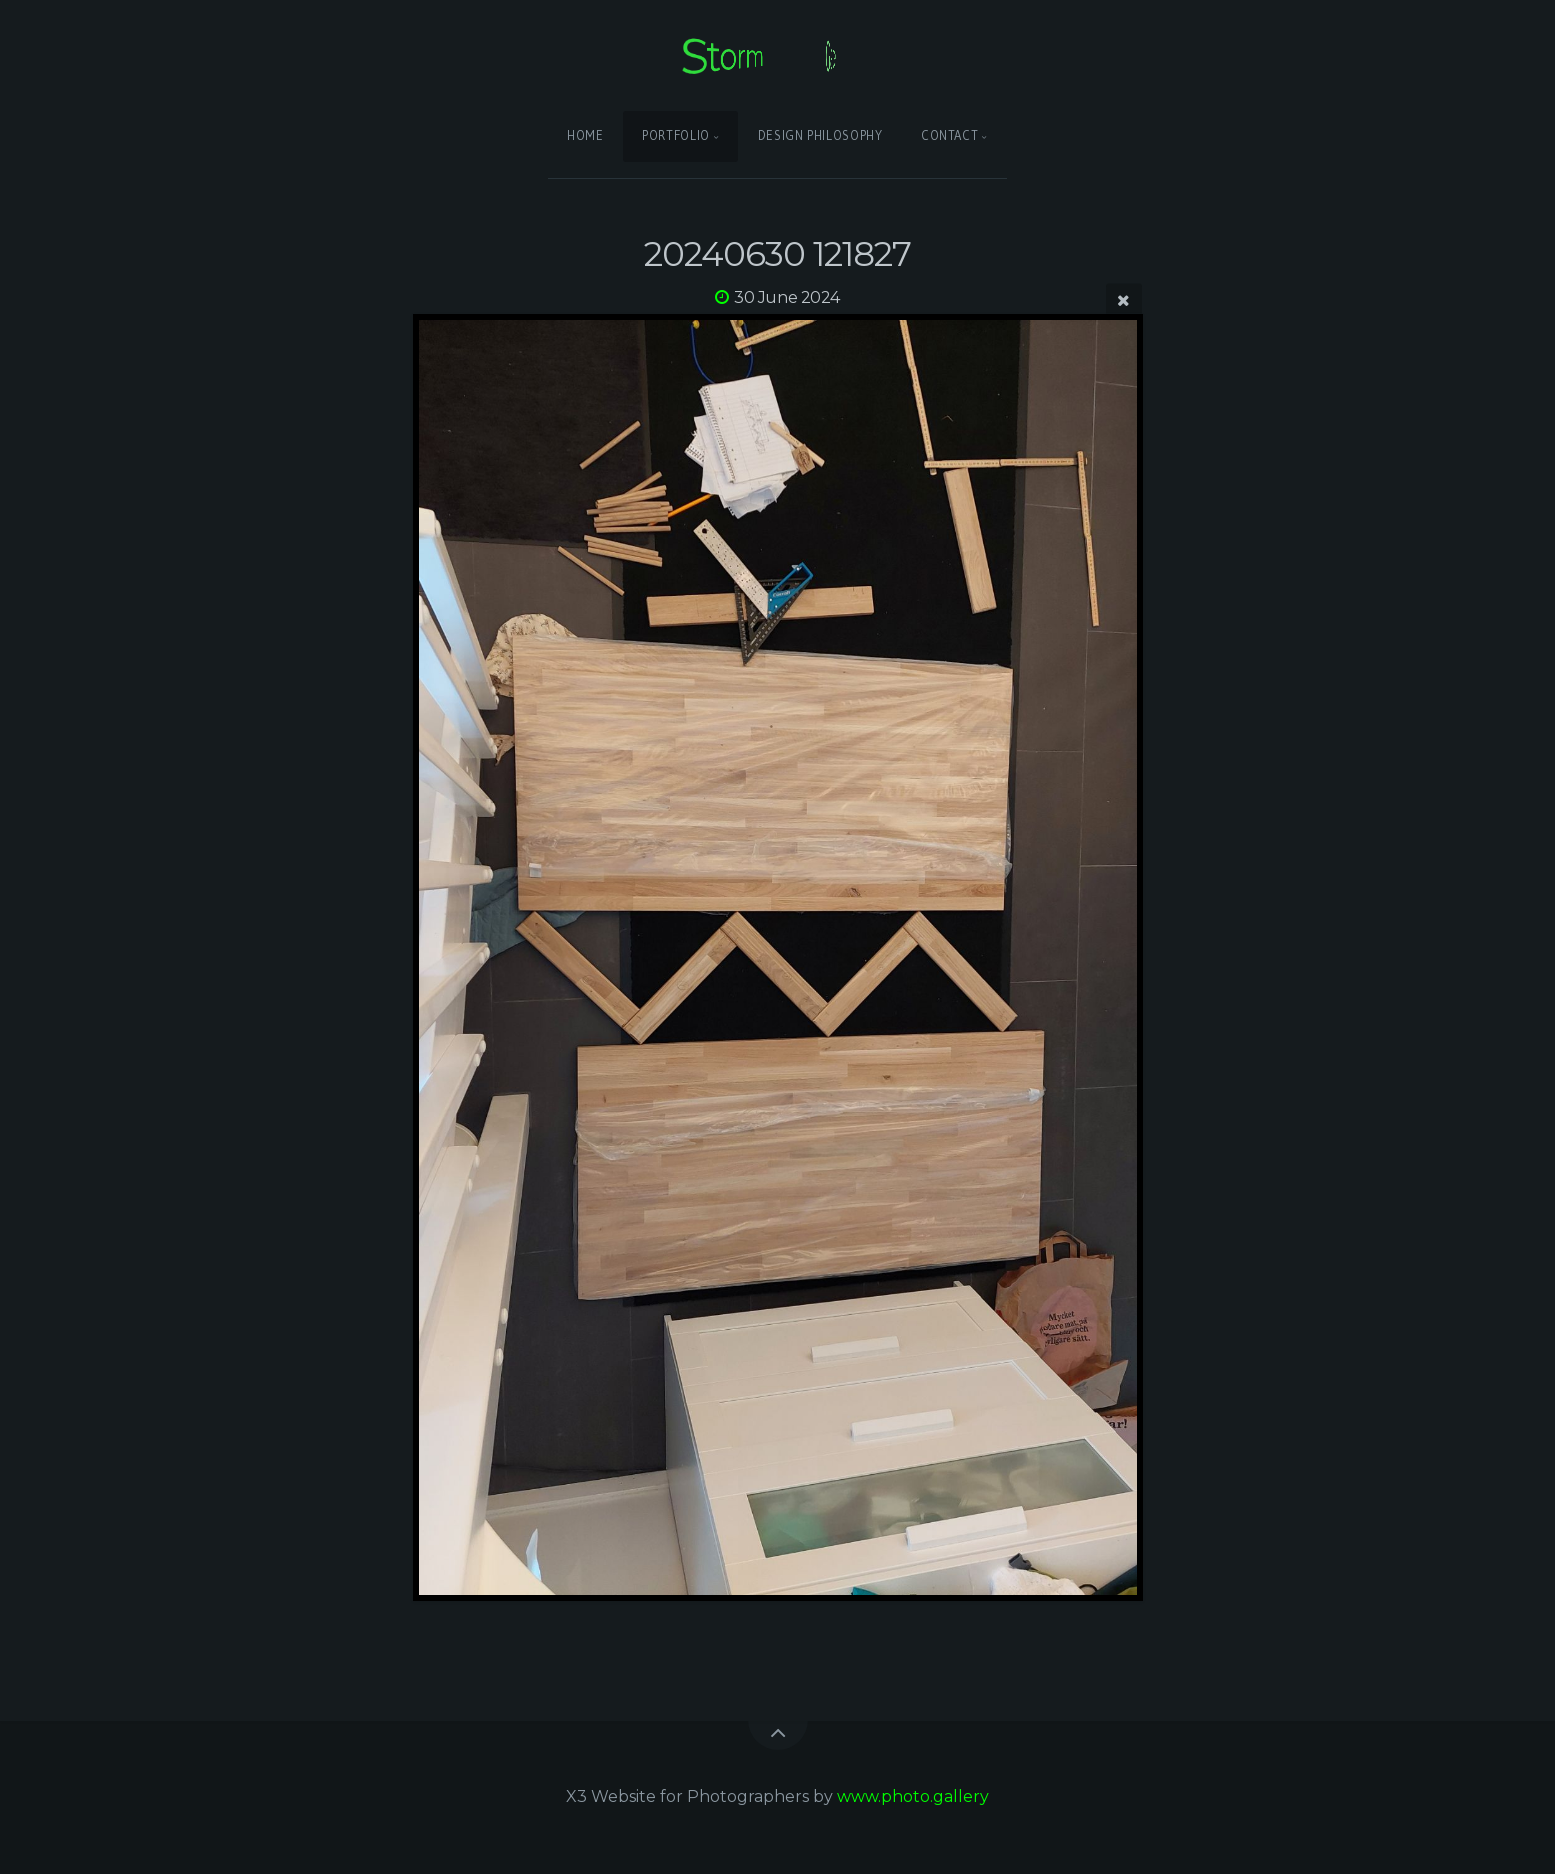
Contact (949, 135)
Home (585, 135)
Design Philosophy (820, 135)
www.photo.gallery (913, 1796)
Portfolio (676, 135)
